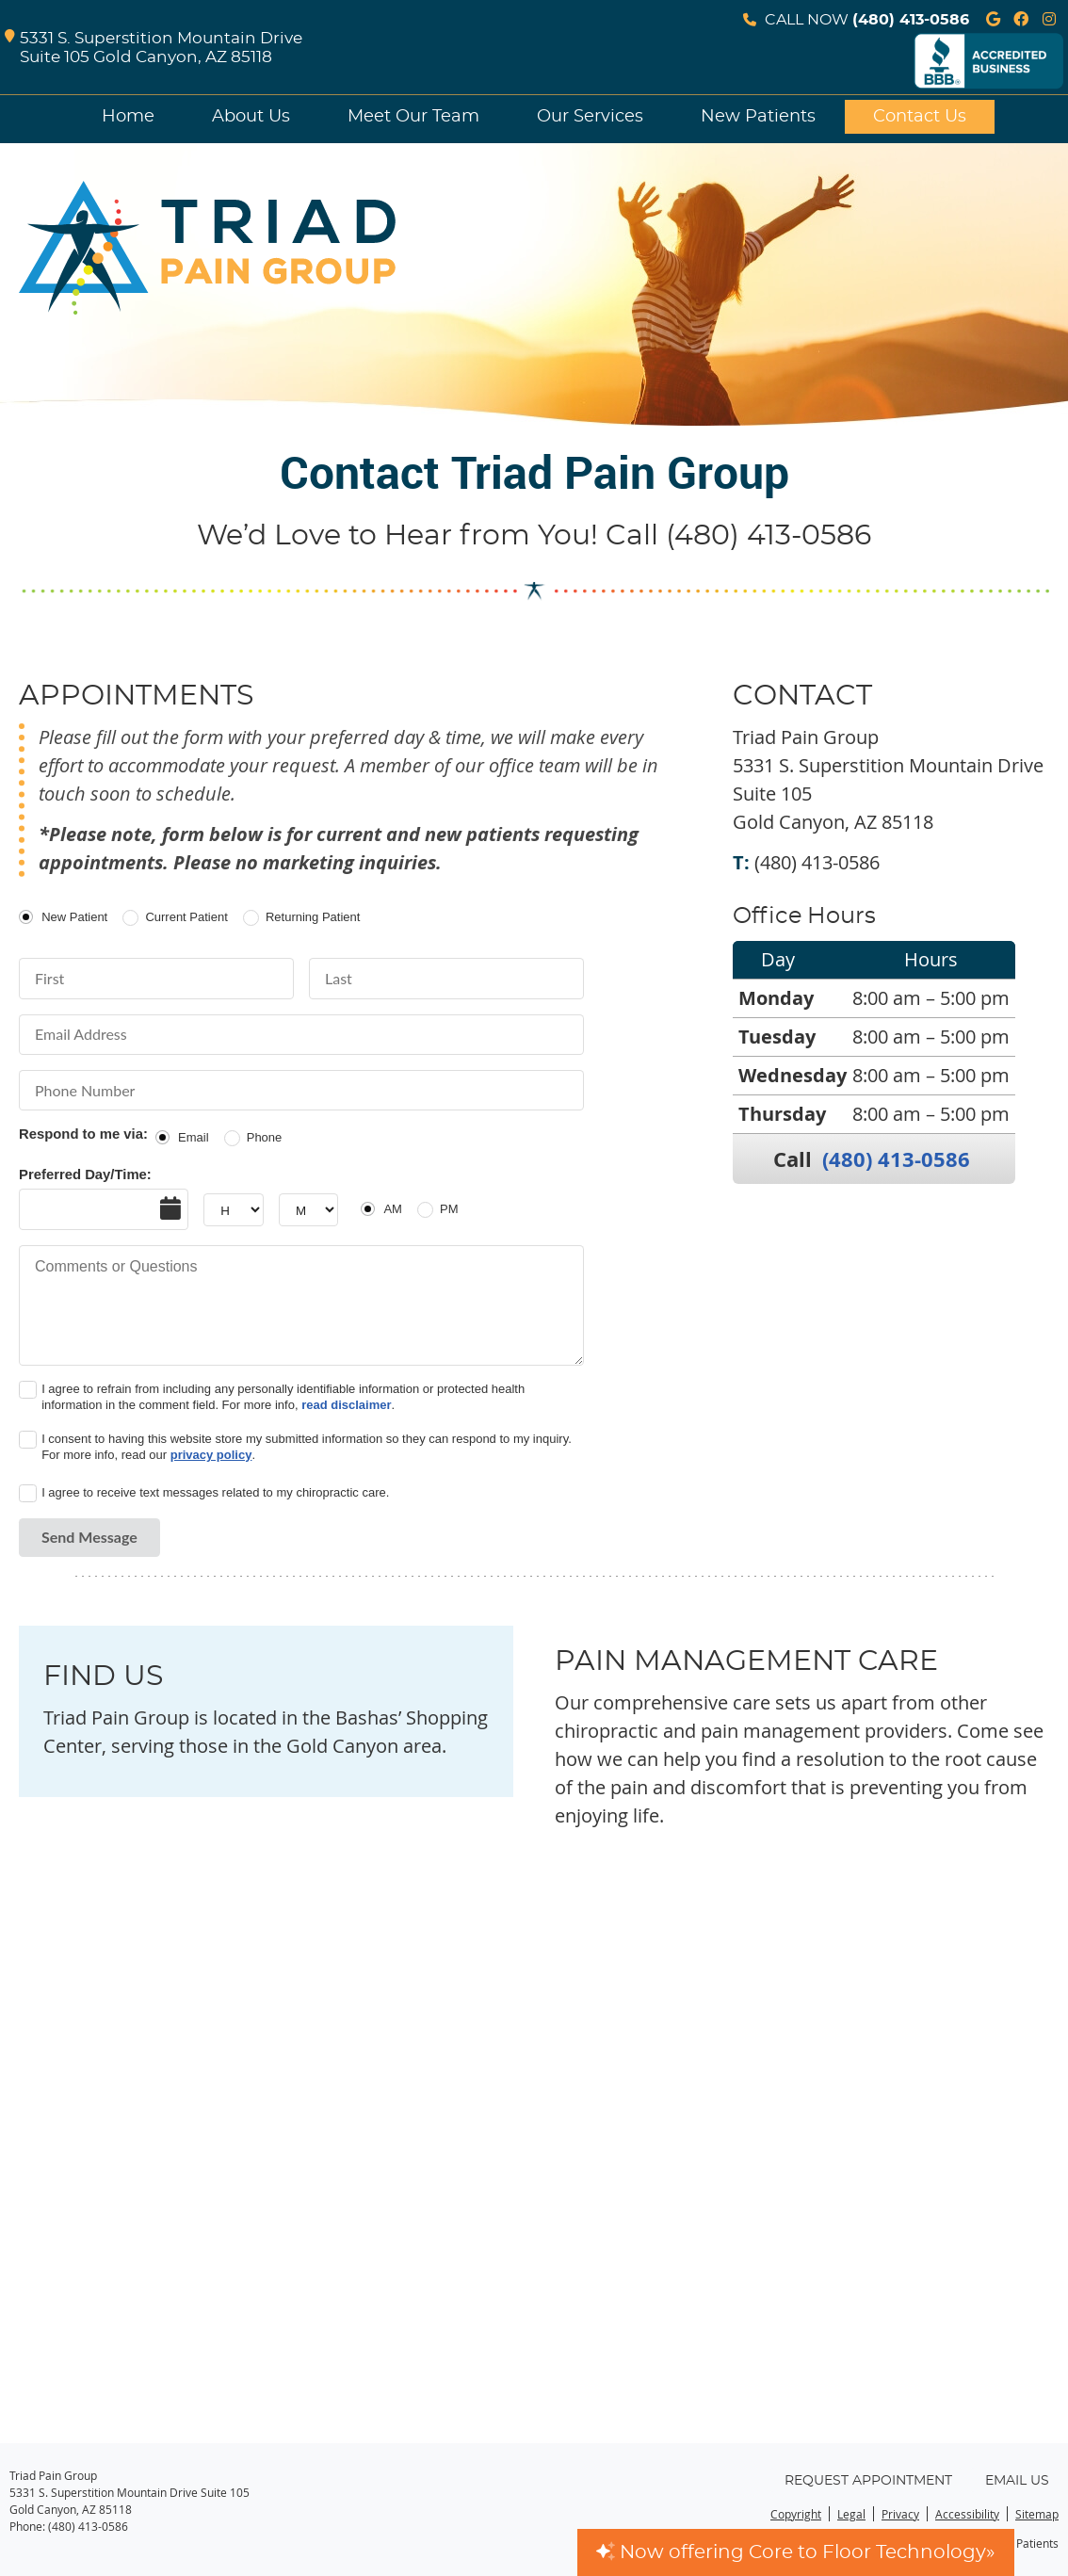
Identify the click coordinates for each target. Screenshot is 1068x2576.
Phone (265, 1137)
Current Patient (186, 917)
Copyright (795, 2513)
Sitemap (1037, 2513)
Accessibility (967, 2513)
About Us (251, 116)
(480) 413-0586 (910, 19)
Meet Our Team (413, 116)
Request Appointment (868, 2480)
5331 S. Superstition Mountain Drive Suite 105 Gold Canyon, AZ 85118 (153, 48)
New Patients (758, 116)
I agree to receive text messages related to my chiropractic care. (215, 1492)
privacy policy (211, 1455)
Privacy (900, 2513)
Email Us (1017, 2480)
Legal (851, 2513)
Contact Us (919, 116)
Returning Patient (313, 917)
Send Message (89, 1537)
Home (128, 116)
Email (193, 1137)
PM (449, 1209)
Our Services (590, 116)
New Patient (74, 917)
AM (392, 1209)
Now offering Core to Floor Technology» (795, 2552)
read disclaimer (346, 1405)
